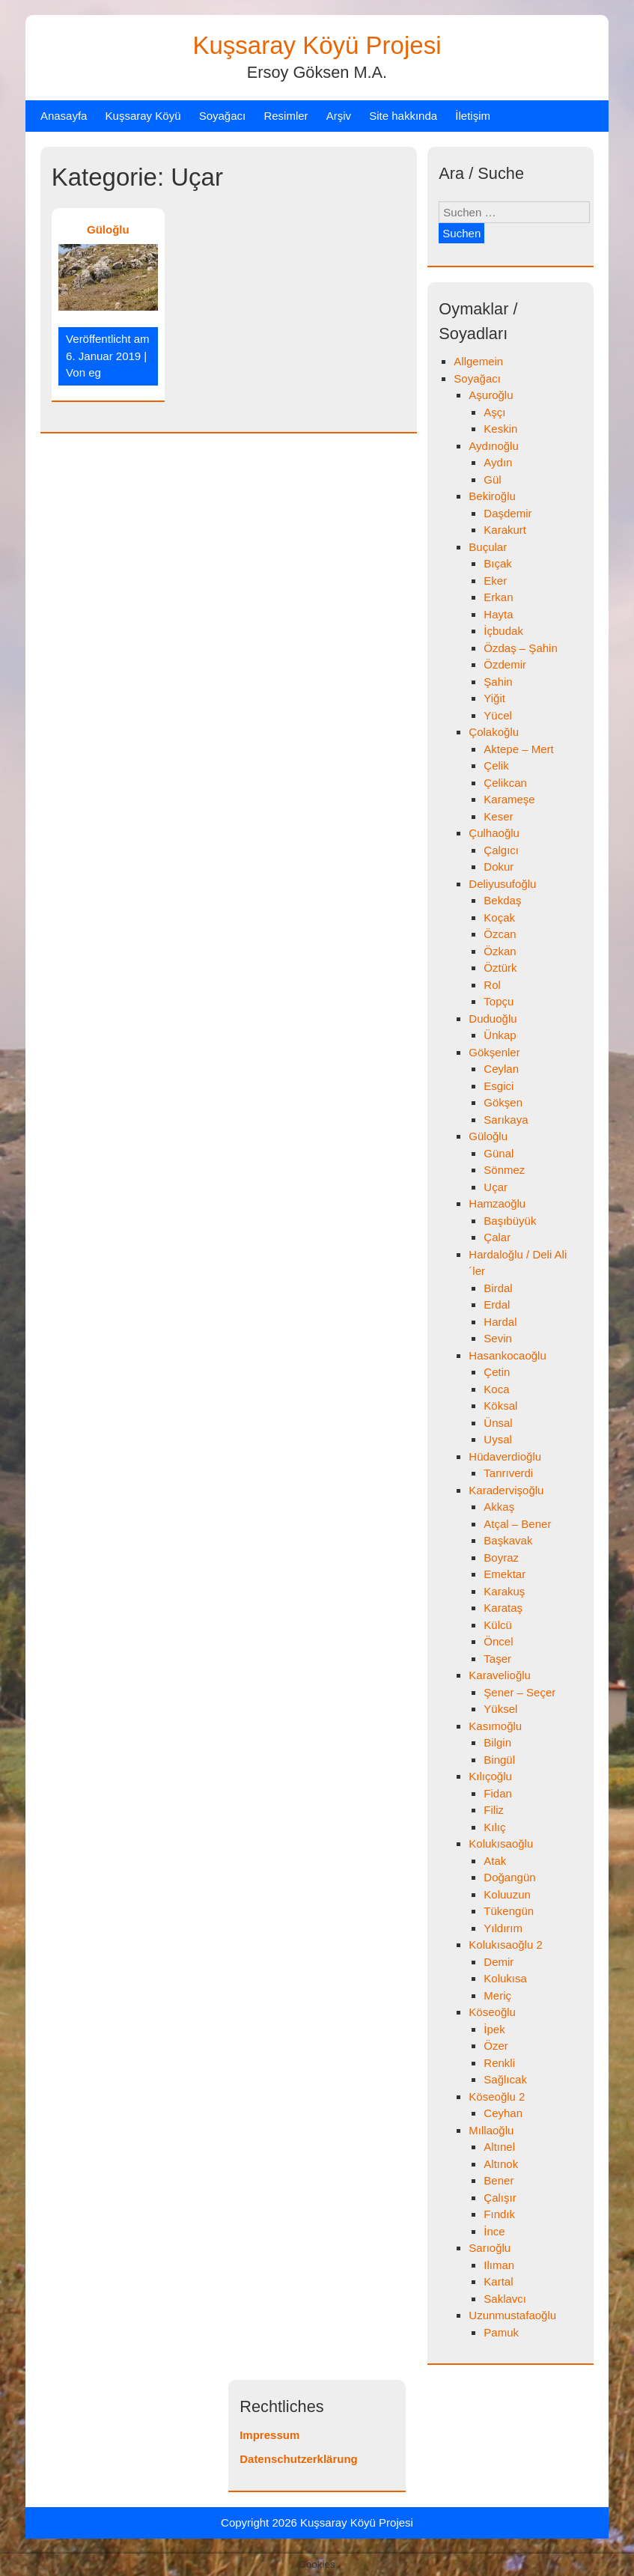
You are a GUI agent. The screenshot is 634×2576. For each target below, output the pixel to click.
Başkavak (508, 1540)
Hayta (498, 614)
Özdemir (505, 664)
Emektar (504, 1574)
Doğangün (509, 1877)
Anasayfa (64, 115)
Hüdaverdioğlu (505, 1456)
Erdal (497, 1304)
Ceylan (501, 1068)
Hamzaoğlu (497, 1203)
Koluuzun (507, 1894)
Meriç (497, 1995)
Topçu (498, 1001)
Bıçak (498, 563)
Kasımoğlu (495, 1726)
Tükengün (509, 1910)
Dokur (498, 866)
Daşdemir (507, 513)
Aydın (498, 462)
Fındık (499, 2214)
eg (94, 372)
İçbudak (503, 630)
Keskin (500, 428)
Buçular (488, 547)
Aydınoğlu (493, 445)
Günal (498, 1153)
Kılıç (494, 1827)
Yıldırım (503, 1928)
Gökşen (503, 1102)
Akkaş (499, 1506)
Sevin (498, 1338)
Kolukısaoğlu (501, 1843)
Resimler (285, 115)
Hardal (500, 1321)
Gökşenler (494, 1052)
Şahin (498, 681)
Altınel (499, 2146)
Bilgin (497, 1742)
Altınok (501, 2164)
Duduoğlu (492, 1018)
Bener (498, 2180)
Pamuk (501, 2332)
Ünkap (500, 1035)
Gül (492, 479)
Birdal (498, 1288)
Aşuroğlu (491, 395)
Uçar (495, 1187)
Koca (496, 1389)
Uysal (498, 1439)
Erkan (498, 597)
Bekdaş (502, 900)
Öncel (498, 1641)
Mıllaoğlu (491, 2130)
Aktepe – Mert (518, 749)
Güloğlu (108, 229)
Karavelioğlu (500, 1675)
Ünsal (498, 1422)
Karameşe (509, 799)
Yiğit (494, 698)
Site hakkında (403, 115)
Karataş (503, 1607)
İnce (494, 2231)
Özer (496, 2045)
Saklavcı (505, 2298)
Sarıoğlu (489, 2247)
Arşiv (338, 115)
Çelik (496, 765)
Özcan (500, 934)
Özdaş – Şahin (520, 648)
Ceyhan (503, 2113)
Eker (495, 580)
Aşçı (494, 412)
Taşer (497, 1658)
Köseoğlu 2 (497, 2096)
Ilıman (499, 2265)
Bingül (499, 1759)
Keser (498, 816)
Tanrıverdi (508, 1473)
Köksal (500, 1405)
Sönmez (504, 1169)
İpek (494, 2029)
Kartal (498, 2281)
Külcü (498, 1625)
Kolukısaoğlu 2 (505, 1944)
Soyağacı (222, 115)
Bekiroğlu (492, 496)
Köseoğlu (492, 2012)
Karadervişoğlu (506, 1490)
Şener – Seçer (519, 1692)
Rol (492, 984)
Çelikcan (505, 782)
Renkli (499, 2062)
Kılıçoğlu (490, 1776)
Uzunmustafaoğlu (512, 2315)
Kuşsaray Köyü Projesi (317, 45)
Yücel (498, 715)
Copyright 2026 (260, 2522)
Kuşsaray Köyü (143, 115)
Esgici (498, 1086)
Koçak (499, 917)
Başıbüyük (510, 1220)
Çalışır (500, 2197)
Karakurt (505, 529)
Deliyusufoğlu (502, 883)
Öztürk (500, 967)
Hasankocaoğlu (507, 1355)
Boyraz (501, 1557)
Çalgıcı (501, 850)
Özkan (500, 951)
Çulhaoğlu (494, 832)
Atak (495, 1860)
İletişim (472, 115)
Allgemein (478, 361)
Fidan (498, 1793)
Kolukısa (505, 1978)
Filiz (494, 1809)
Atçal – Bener (517, 1523)
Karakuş (504, 1591)
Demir (498, 1961)
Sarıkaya (506, 1119)
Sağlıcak (505, 2079)
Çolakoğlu (494, 731)
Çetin (497, 1371)
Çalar (497, 1237)
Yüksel (500, 1708)
